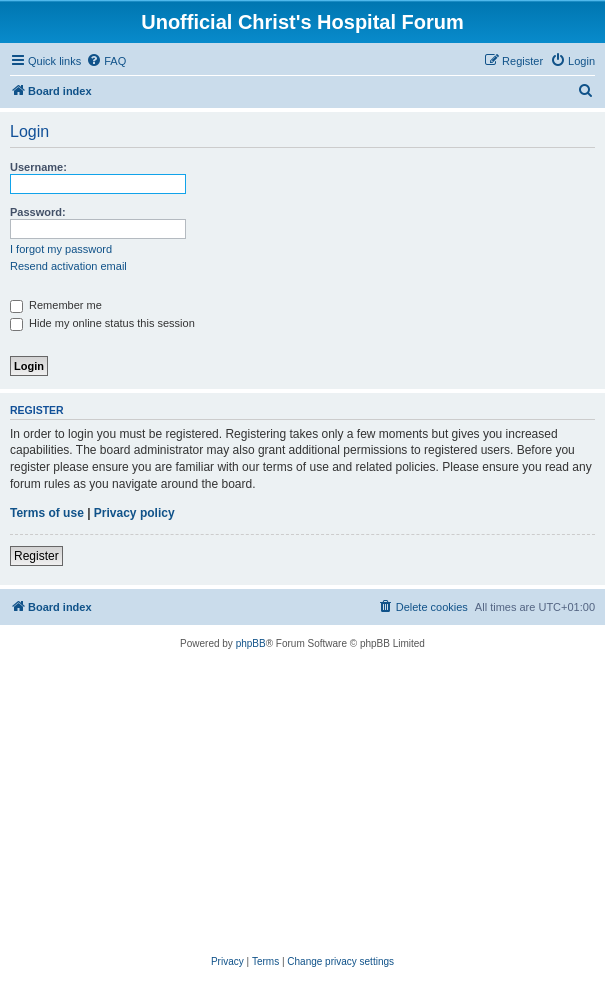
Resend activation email (68, 266)
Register (36, 556)
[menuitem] (106, 61)
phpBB (251, 643)
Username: (38, 167)
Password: (38, 212)
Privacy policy (134, 513)
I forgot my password (61, 249)
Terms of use (47, 513)
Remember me (56, 305)
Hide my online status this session (102, 323)
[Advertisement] (302, 803)
